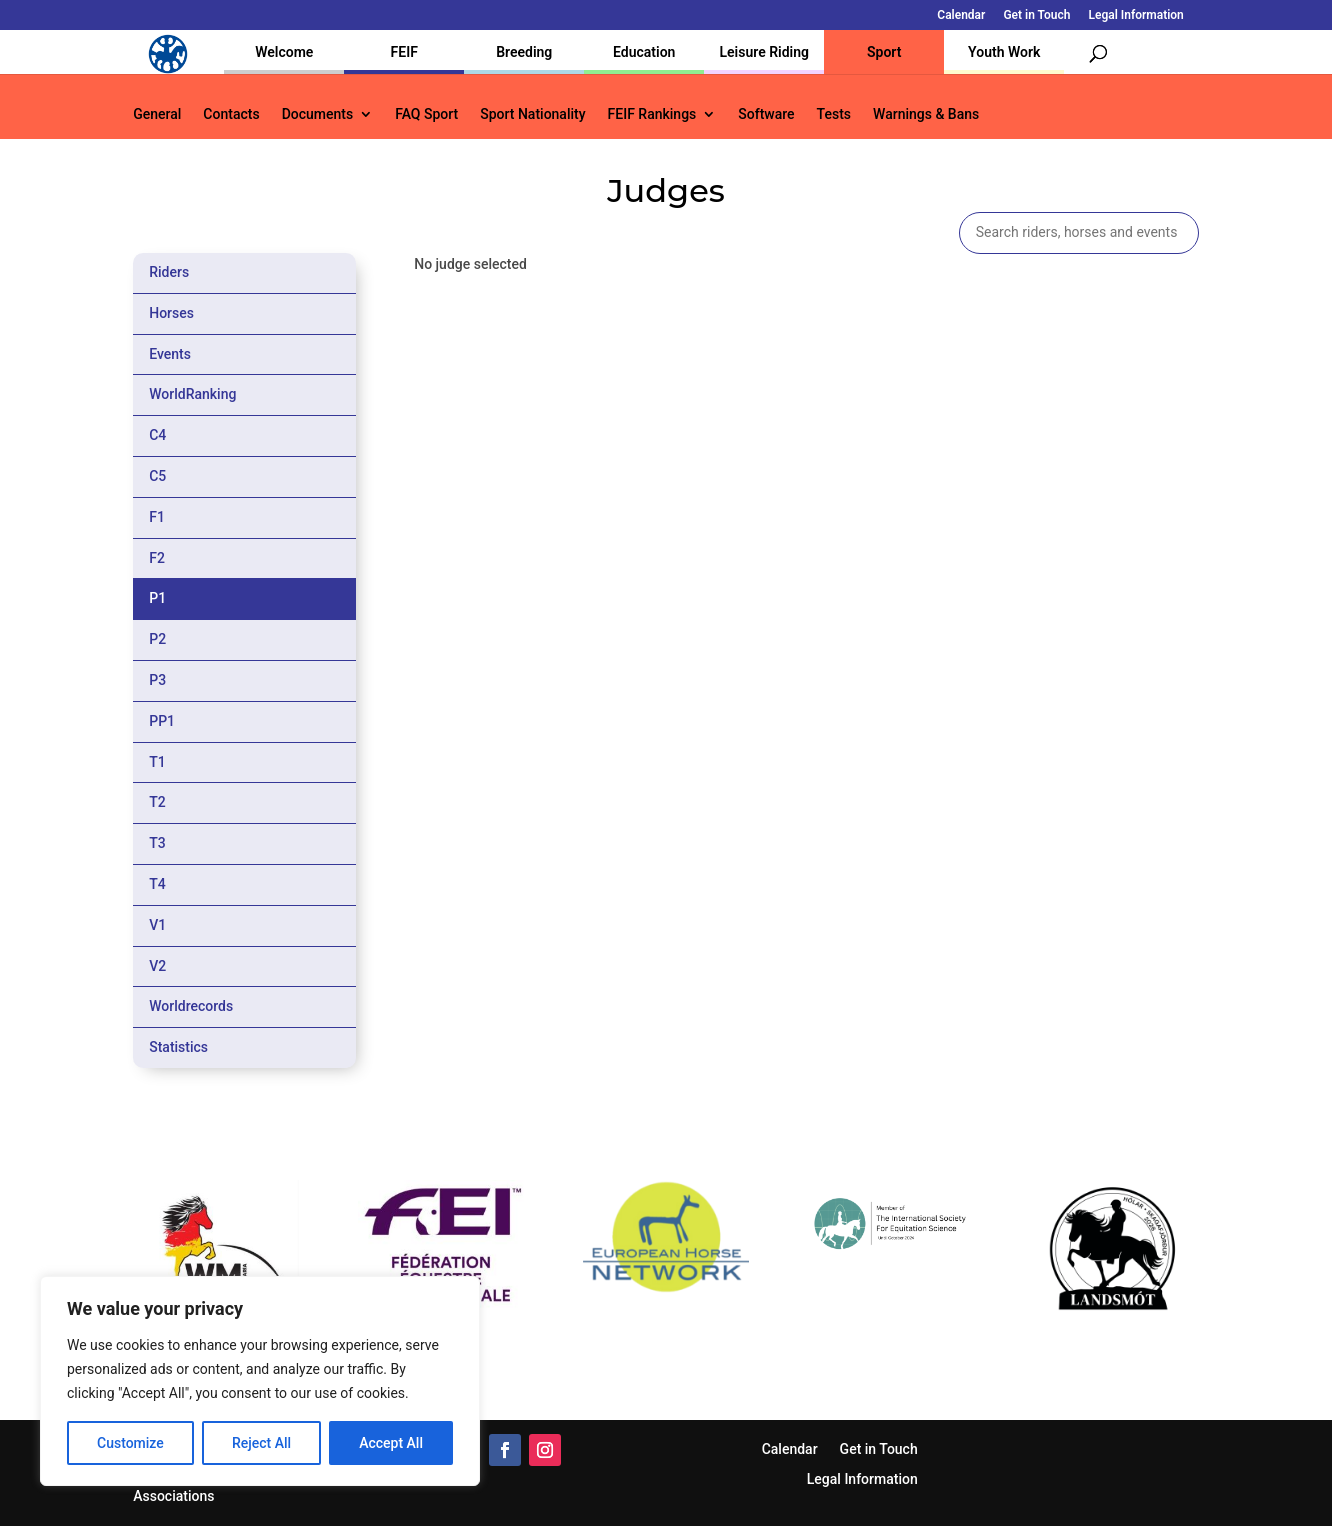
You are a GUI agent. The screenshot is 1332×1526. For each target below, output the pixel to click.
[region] (260, 1381)
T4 (157, 884)
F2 (157, 558)
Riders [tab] (169, 272)
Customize (130, 1443)
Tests (834, 114)
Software (766, 114)
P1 (157, 598)
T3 (157, 843)
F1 (157, 517)
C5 (157, 476)
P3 (157, 680)
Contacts (231, 114)
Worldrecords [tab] (191, 1006)
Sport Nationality (532, 114)
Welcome (284, 52)
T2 (157, 802)
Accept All (391, 1443)
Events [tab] (170, 354)
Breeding (524, 52)
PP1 (162, 721)
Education (644, 52)
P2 (157, 639)
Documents (318, 114)
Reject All (261, 1443)
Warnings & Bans (926, 114)
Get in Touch (1036, 15)
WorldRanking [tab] (192, 394)
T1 (157, 762)
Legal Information (1135, 15)
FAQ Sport (426, 114)
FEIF (404, 52)
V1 (157, 925)
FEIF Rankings (652, 114)
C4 (157, 435)
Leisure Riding (764, 52)
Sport (884, 52)
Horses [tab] (171, 313)
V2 (157, 966)
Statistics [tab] (178, 1047)
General (157, 114)
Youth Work (1004, 52)
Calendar (961, 15)
